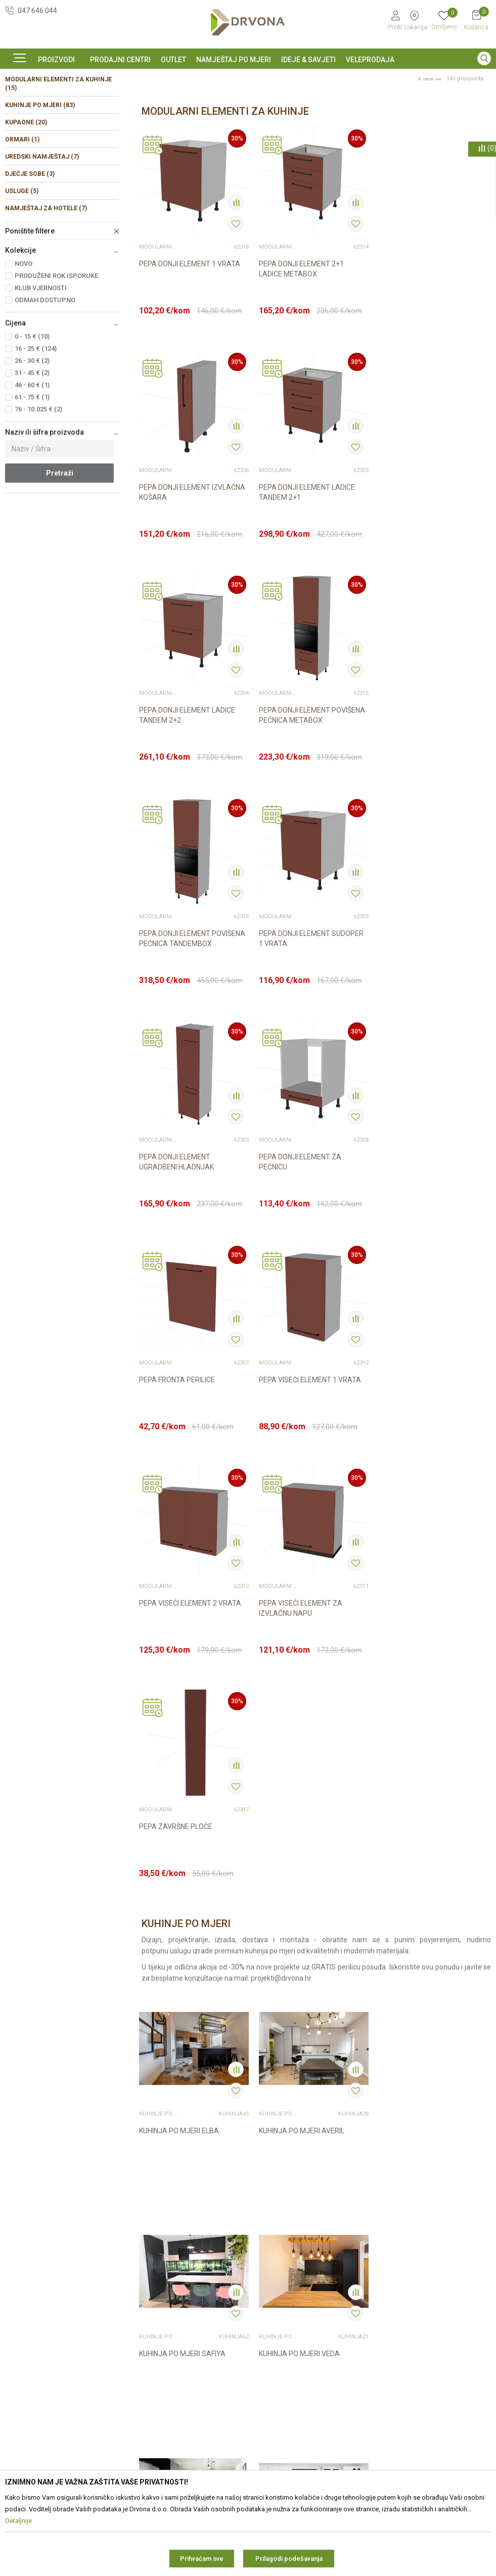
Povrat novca (274, 2318)
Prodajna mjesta (155, 2250)
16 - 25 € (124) (36, 417)
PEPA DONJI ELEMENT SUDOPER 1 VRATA (310, 782)
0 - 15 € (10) (32, 405)
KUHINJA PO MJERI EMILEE (420, 1748)
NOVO (23, 332)
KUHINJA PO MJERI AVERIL (301, 1525)
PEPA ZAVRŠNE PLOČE (413, 1221)
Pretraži (59, 542)
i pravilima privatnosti (456, 2368)
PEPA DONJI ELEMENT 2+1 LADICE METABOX (300, 336)
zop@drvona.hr (433, 2297)
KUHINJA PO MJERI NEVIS (299, 1970)
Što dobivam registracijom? (297, 2360)
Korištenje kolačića (282, 2261)
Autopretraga (367, 122)
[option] (248, 77)
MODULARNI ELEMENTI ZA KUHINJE (58, 152)
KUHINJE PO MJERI (40, 173)
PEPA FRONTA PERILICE (296, 999)
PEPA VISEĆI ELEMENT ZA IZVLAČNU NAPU (300, 1226)
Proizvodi (18, 100)
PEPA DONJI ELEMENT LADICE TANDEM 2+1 (187, 559)
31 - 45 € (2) (32, 441)
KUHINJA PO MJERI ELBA (179, 1525)
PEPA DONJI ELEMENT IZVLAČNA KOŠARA (430, 336)
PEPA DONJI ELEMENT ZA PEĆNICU (180, 1004)
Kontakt (141, 2236)
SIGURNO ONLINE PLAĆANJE (247, 77)
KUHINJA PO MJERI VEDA (179, 1748)
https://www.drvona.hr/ (42, 2355)
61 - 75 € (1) (32, 466)
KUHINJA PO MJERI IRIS (176, 1970)
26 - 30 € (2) (32, 429)
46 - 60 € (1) (32, 453)
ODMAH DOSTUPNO (45, 368)
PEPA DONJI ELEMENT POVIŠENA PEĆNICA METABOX (430, 559)
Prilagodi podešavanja (289, 2558)
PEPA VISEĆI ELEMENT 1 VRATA (428, 999)
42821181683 (27, 2300)
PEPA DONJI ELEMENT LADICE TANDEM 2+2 (306, 559)
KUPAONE (26, 191)
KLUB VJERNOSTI (41, 356)
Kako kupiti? (272, 2346)
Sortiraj (412, 122)
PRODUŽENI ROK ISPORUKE (56, 344)
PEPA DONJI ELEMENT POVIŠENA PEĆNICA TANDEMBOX (192, 782)
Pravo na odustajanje (287, 2275)
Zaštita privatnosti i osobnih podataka (297, 2241)
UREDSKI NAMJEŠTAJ (42, 225)
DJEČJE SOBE (30, 242)
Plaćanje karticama (283, 2332)
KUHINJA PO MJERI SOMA (300, 1748)
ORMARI (22, 208)
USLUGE (21, 259)
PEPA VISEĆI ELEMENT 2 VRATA (190, 1221)
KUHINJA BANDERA (408, 1970)
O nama (141, 2222)
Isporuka (267, 2304)
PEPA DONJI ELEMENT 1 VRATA (189, 331)
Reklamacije (272, 2289)
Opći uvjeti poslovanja (288, 2222)
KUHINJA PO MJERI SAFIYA (420, 1525)
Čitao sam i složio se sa (438, 2364)
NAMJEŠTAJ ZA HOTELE (46, 276)
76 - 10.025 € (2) (38, 478)
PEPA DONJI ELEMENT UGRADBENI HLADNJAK (414, 782)
